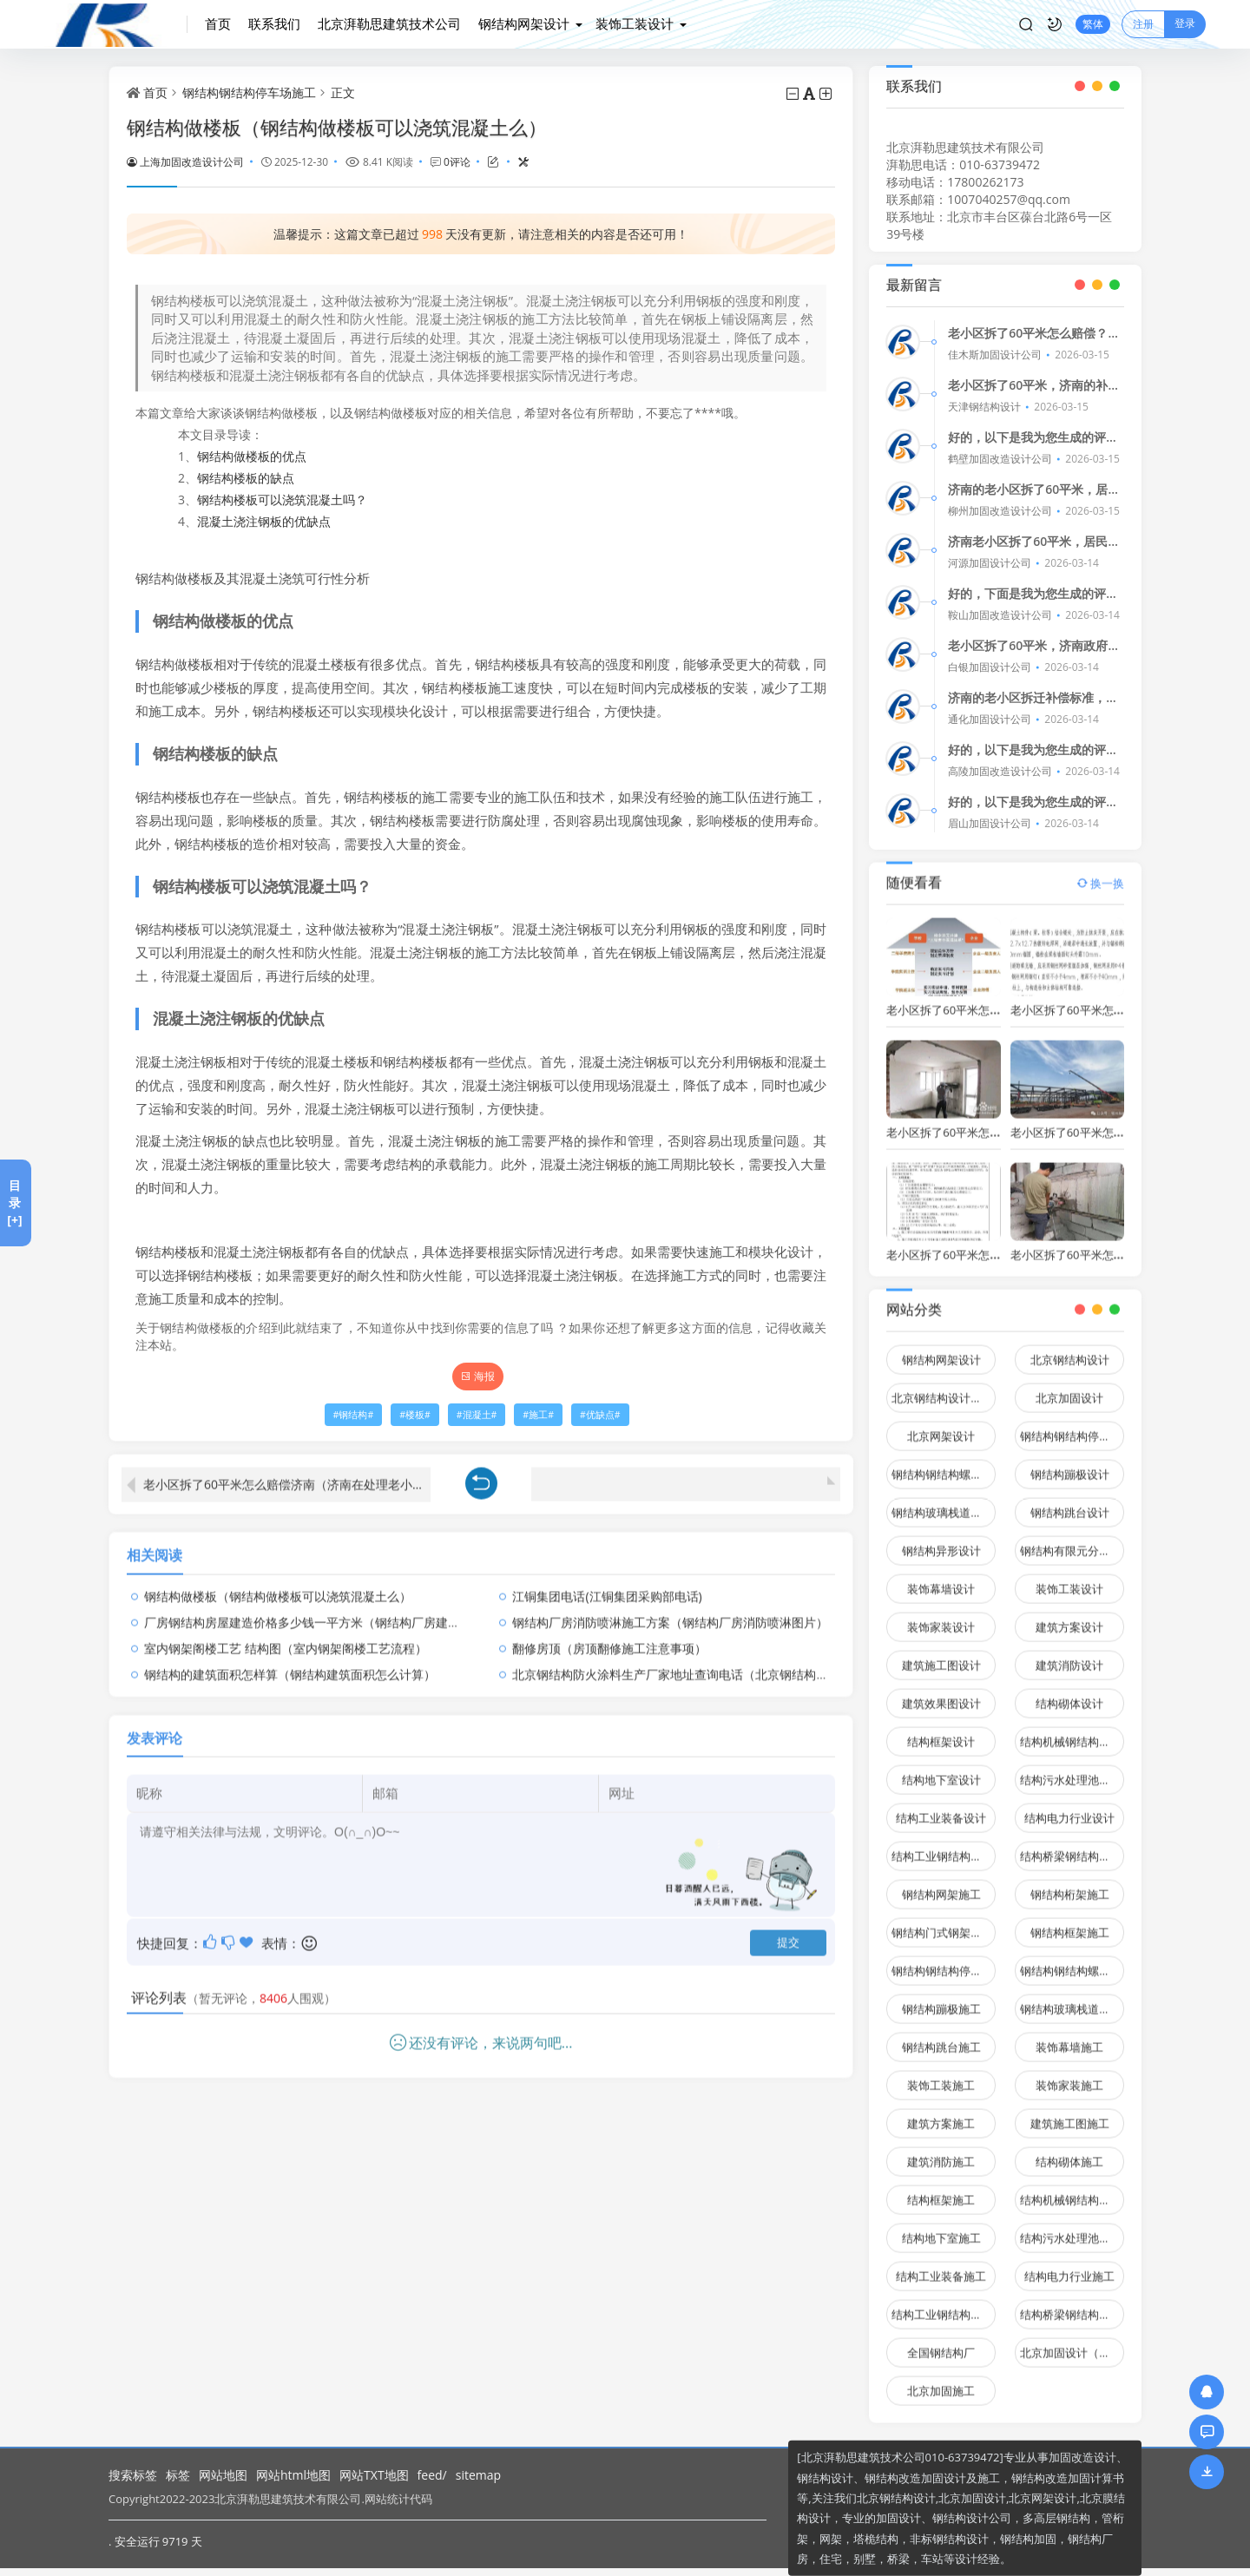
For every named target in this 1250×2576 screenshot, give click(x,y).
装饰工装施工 (941, 2075)
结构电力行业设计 (1069, 1808)
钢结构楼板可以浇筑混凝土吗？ (282, 499)
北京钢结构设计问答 (942, 1388)
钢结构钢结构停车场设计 (1072, 1426)
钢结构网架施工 (941, 1884)
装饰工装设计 (634, 23)
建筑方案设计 (1069, 1617)
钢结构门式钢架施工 (942, 1922)
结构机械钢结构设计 (1071, 1731)
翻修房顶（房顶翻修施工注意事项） (609, 1637)
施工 (538, 1415)
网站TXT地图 (374, 2475)
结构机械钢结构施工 (1071, 2190)
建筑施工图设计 (941, 1655)
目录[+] (14, 1202)
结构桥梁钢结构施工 (1071, 2304)
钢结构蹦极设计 (1069, 1464)
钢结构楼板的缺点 (245, 478)
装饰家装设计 (941, 1617)
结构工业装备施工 (941, 2266)
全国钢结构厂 (941, 2342)
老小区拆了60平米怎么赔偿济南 (1090, 999)
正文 (343, 92)
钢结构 (353, 1415)
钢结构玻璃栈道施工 (1071, 1999)
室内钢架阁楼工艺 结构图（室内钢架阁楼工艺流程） (285, 1637)
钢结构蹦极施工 (941, 1999)
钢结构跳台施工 (941, 2037)
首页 (218, 23)
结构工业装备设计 (941, 1808)
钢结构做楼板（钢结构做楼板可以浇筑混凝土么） (277, 1585)
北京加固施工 (941, 2381)
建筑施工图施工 (1069, 2113)
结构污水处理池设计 (1071, 1770)
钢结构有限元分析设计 (1072, 1540)
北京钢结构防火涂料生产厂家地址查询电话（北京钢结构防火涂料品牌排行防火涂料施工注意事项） (779, 1663)
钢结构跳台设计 (1069, 1502)
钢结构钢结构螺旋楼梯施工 (1072, 1960)
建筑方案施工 (941, 2113)
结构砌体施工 (1069, 2151)
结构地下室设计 (941, 1770)
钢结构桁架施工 (1069, 1884)
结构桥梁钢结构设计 (1071, 1846)
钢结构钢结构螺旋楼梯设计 (943, 1464)
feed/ (432, 2475)
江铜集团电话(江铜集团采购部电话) (606, 1585)
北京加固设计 (1069, 1388)
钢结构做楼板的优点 (251, 456)
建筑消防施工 (941, 2151)
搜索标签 (133, 2475)
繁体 (1092, 23)
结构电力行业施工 (1069, 2266)
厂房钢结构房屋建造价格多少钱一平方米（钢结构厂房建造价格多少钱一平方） (356, 1611)
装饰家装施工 (1069, 2075)
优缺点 (600, 1415)
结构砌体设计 (1069, 1693)
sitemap (478, 2475)
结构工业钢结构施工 (942, 2304)
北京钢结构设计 (1069, 1349)
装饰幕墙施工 (1069, 2037)
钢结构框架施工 (1069, 1922)
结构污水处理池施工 (1071, 2228)
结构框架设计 (941, 1731)
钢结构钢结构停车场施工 (249, 92)
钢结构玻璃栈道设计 (942, 1502)
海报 (478, 1376)
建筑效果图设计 (941, 1693)
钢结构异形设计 (941, 1540)
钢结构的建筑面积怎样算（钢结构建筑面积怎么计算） (290, 1663)
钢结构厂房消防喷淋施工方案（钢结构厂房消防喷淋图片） (670, 1611)
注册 (1143, 23)
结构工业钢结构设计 (942, 1846)
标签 (178, 2475)
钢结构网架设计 (523, 23)
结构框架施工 (941, 2190)
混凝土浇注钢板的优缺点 (264, 521)
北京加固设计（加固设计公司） (1072, 2342)
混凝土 (477, 1415)
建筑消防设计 (1069, 1655)
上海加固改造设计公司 (185, 161)
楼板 (414, 1415)
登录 (1184, 23)
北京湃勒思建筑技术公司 (389, 23)
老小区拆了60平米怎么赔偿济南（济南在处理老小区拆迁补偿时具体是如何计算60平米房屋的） (287, 1474)
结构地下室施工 (941, 2228)
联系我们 (274, 23)
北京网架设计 (941, 1426)
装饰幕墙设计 (941, 1579)
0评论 (457, 161)
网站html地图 (293, 2475)
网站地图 (223, 2475)
